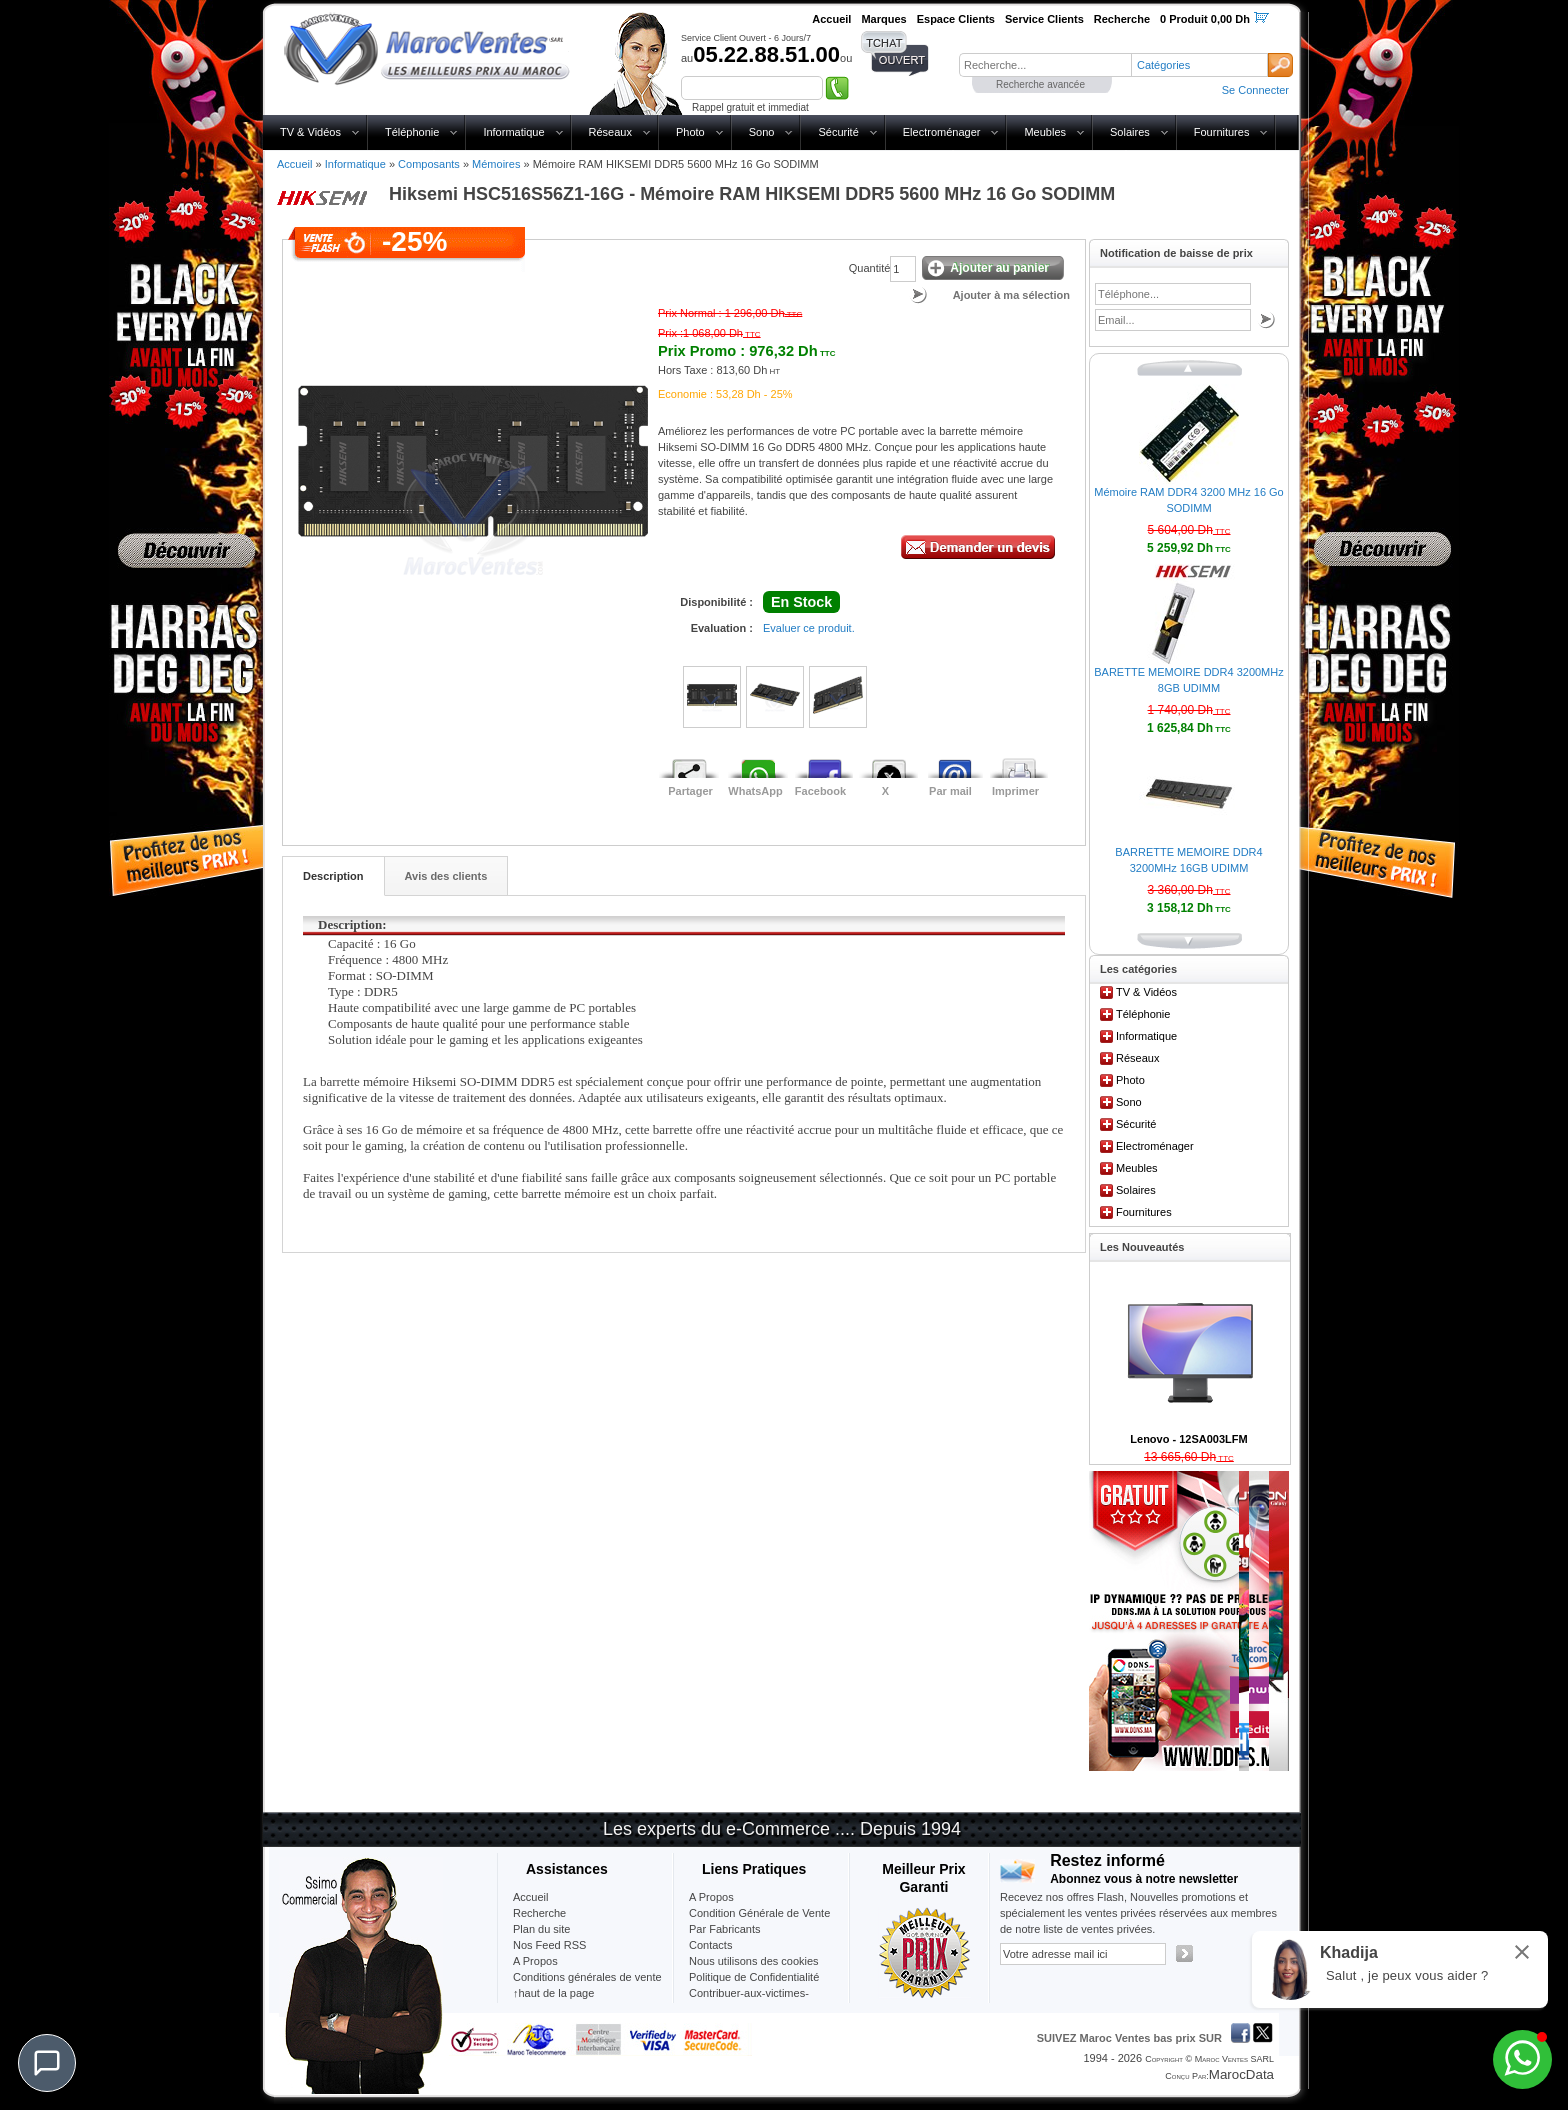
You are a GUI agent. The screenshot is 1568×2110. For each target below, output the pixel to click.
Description (333, 876)
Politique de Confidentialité (754, 1977)
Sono (762, 132)
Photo (690, 132)
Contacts (710, 1945)
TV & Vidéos (310, 132)
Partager (690, 791)
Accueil (294, 164)
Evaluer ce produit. (809, 628)
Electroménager (942, 132)
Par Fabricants (725, 1929)
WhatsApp (755, 791)
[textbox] (1045, 65)
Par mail (950, 791)
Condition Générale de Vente (759, 1913)
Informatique (513, 132)
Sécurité (838, 132)
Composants (429, 164)
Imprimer (1015, 791)
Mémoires (496, 164)
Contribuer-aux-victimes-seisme (749, 2001)
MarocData (1241, 2074)
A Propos (711, 1897)
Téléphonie (412, 132)
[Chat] (47, 2063)
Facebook (820, 791)
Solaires (1130, 132)
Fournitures (1222, 132)
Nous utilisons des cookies (754, 1961)
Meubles (1045, 132)
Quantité (870, 268)
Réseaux (610, 132)
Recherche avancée (1040, 84)
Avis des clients (446, 876)
